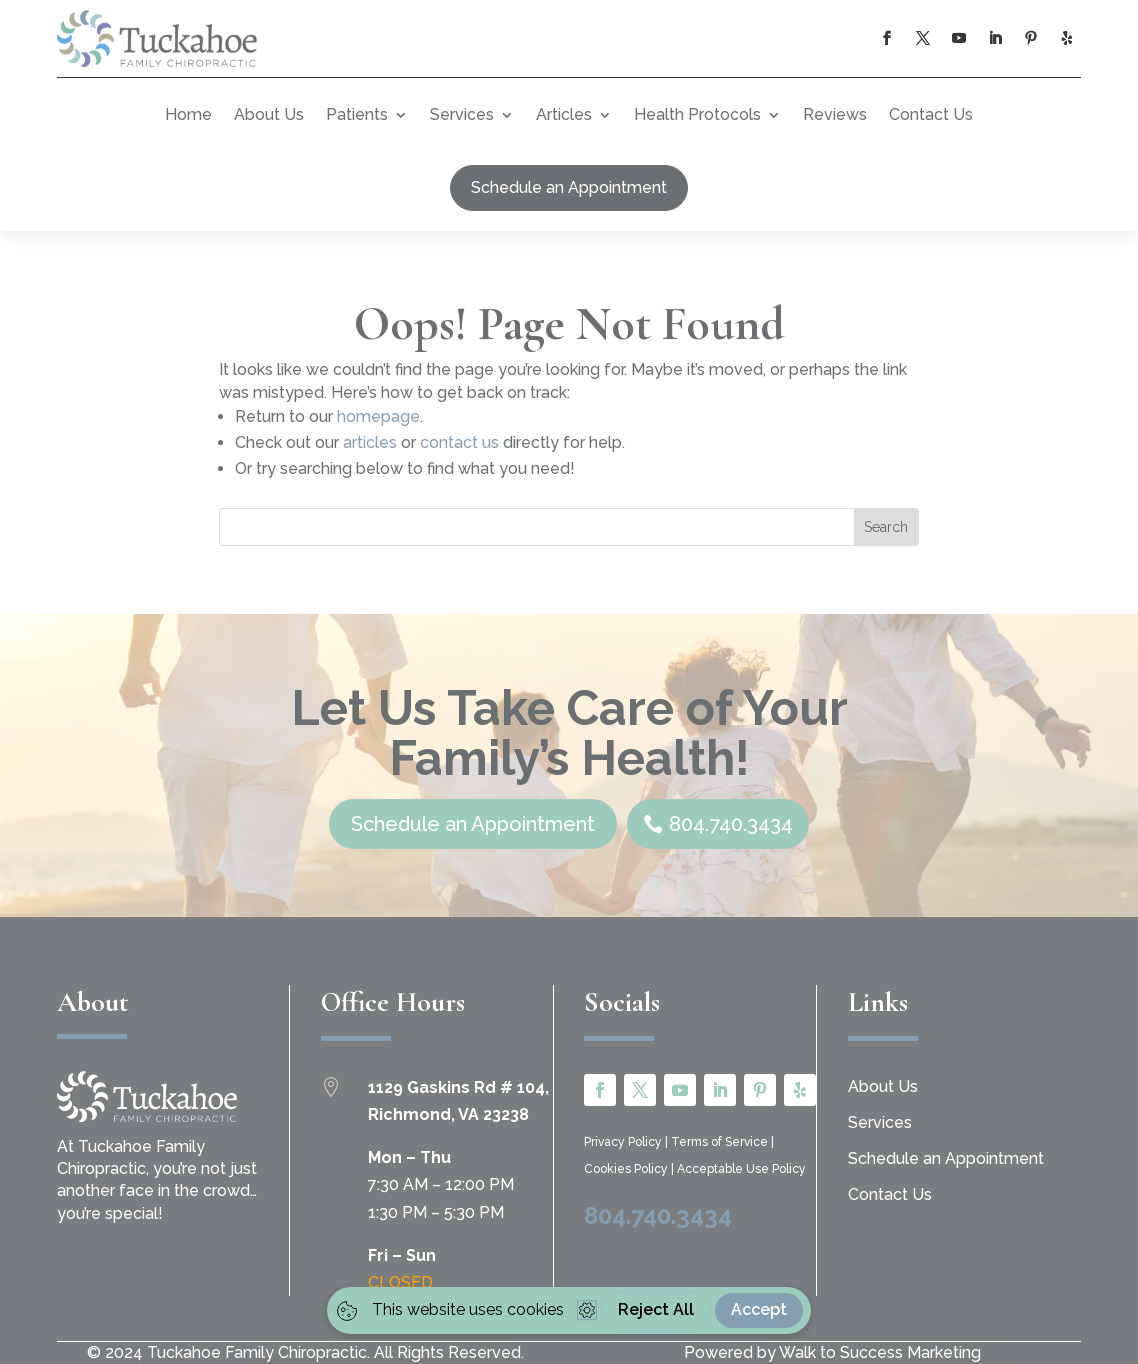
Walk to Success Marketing (880, 1352)
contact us (459, 442)
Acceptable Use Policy (741, 1169)
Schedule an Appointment (569, 187)
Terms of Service (721, 1142)
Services (462, 114)
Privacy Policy (624, 1142)
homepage (378, 416)
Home (188, 114)
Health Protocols (697, 114)
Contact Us (931, 114)
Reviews (835, 114)
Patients (357, 114)
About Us (269, 114)
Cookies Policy (627, 1169)
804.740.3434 (658, 1215)
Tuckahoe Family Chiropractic (257, 1352)
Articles (564, 114)
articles (370, 442)
